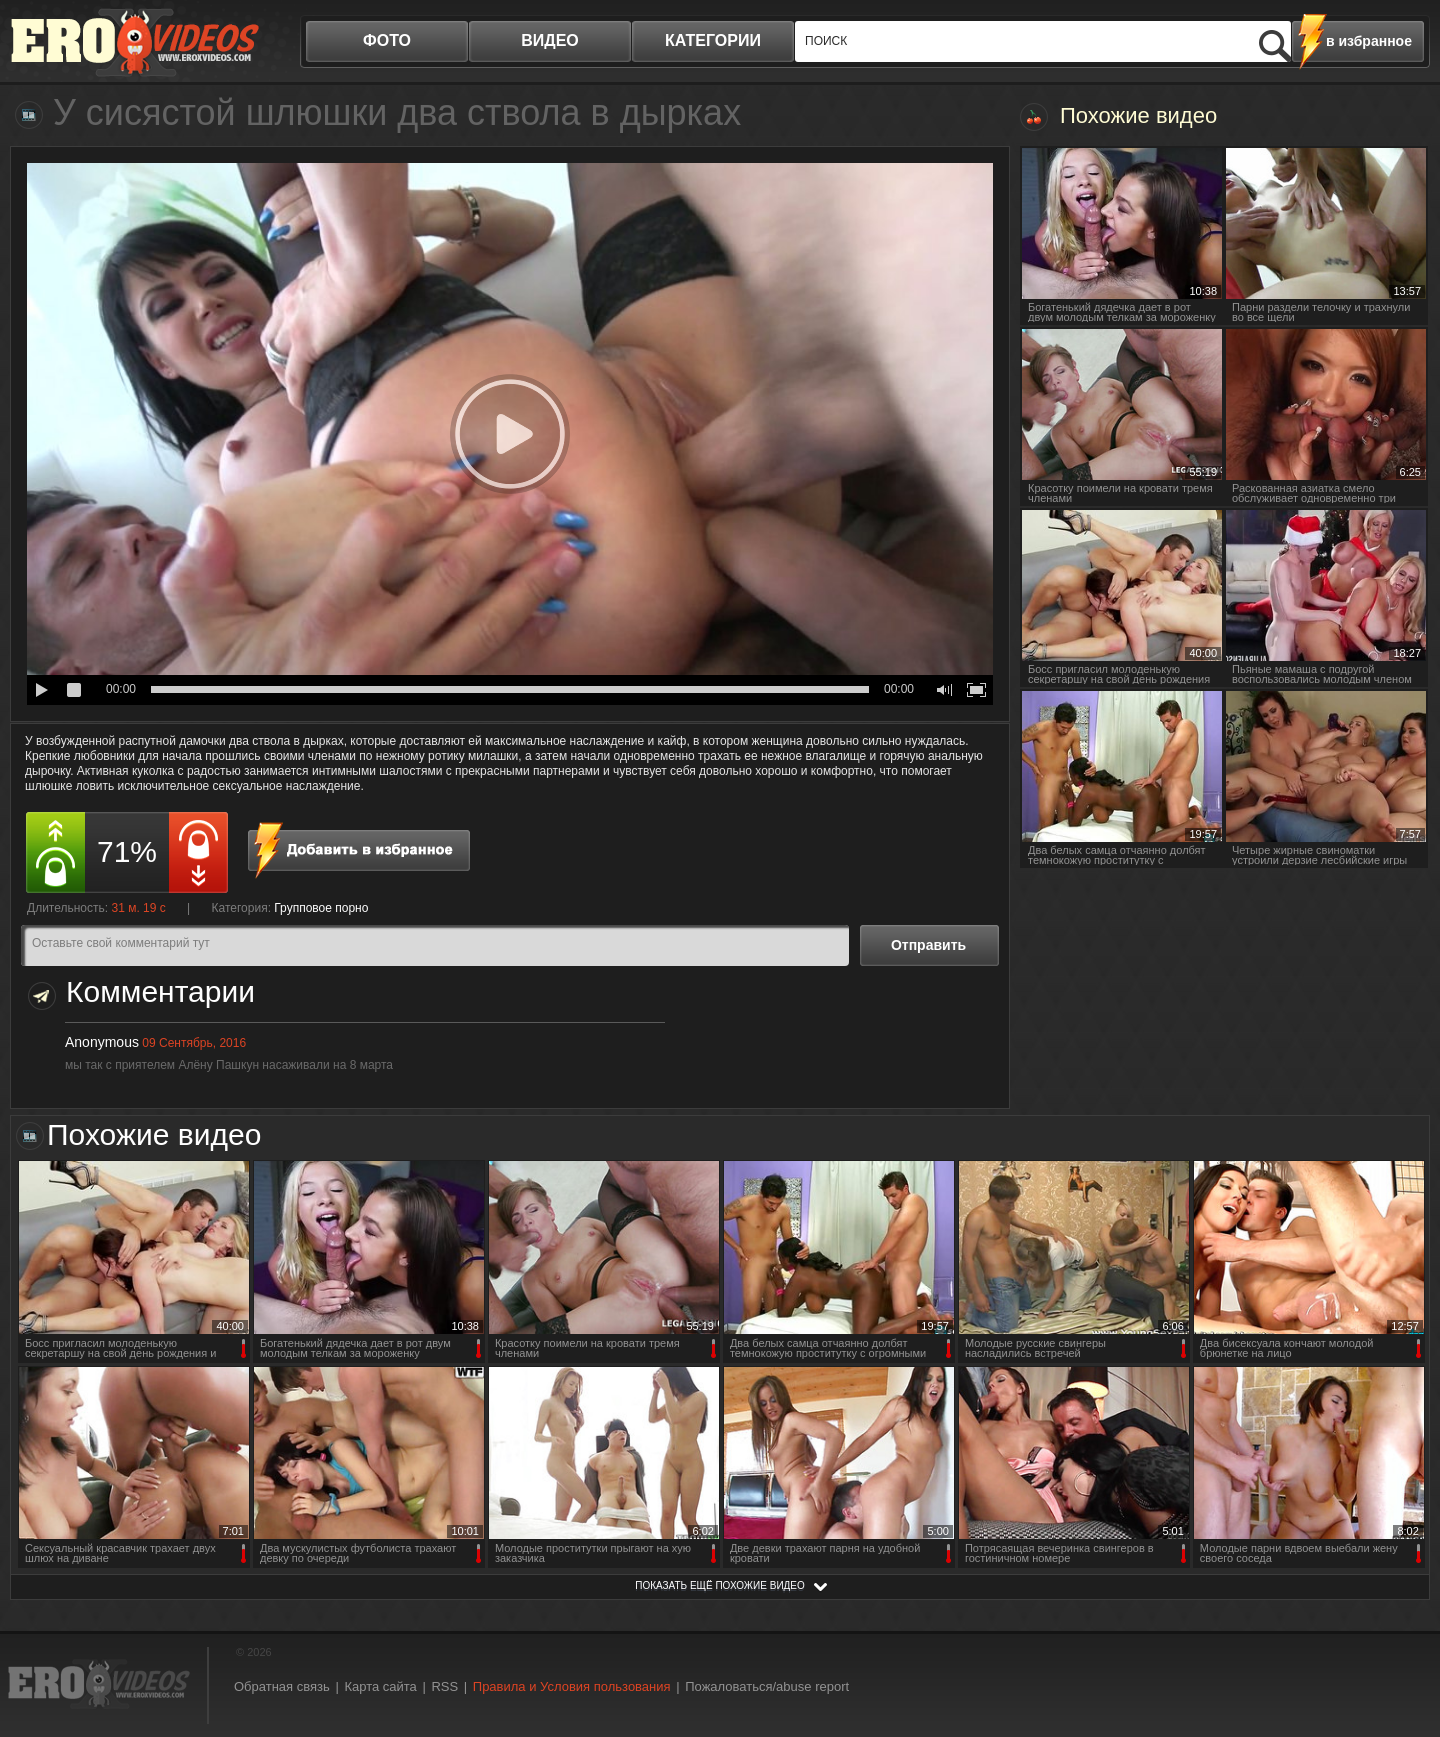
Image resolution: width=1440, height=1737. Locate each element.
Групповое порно (321, 908)
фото (387, 40)
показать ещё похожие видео (720, 1585)
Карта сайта (380, 1686)
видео (550, 40)
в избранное (1369, 41)
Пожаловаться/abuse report (767, 1686)
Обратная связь (282, 1686)
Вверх (1402, 1627)
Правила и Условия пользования (572, 1686)
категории (713, 40)
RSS (444, 1686)
